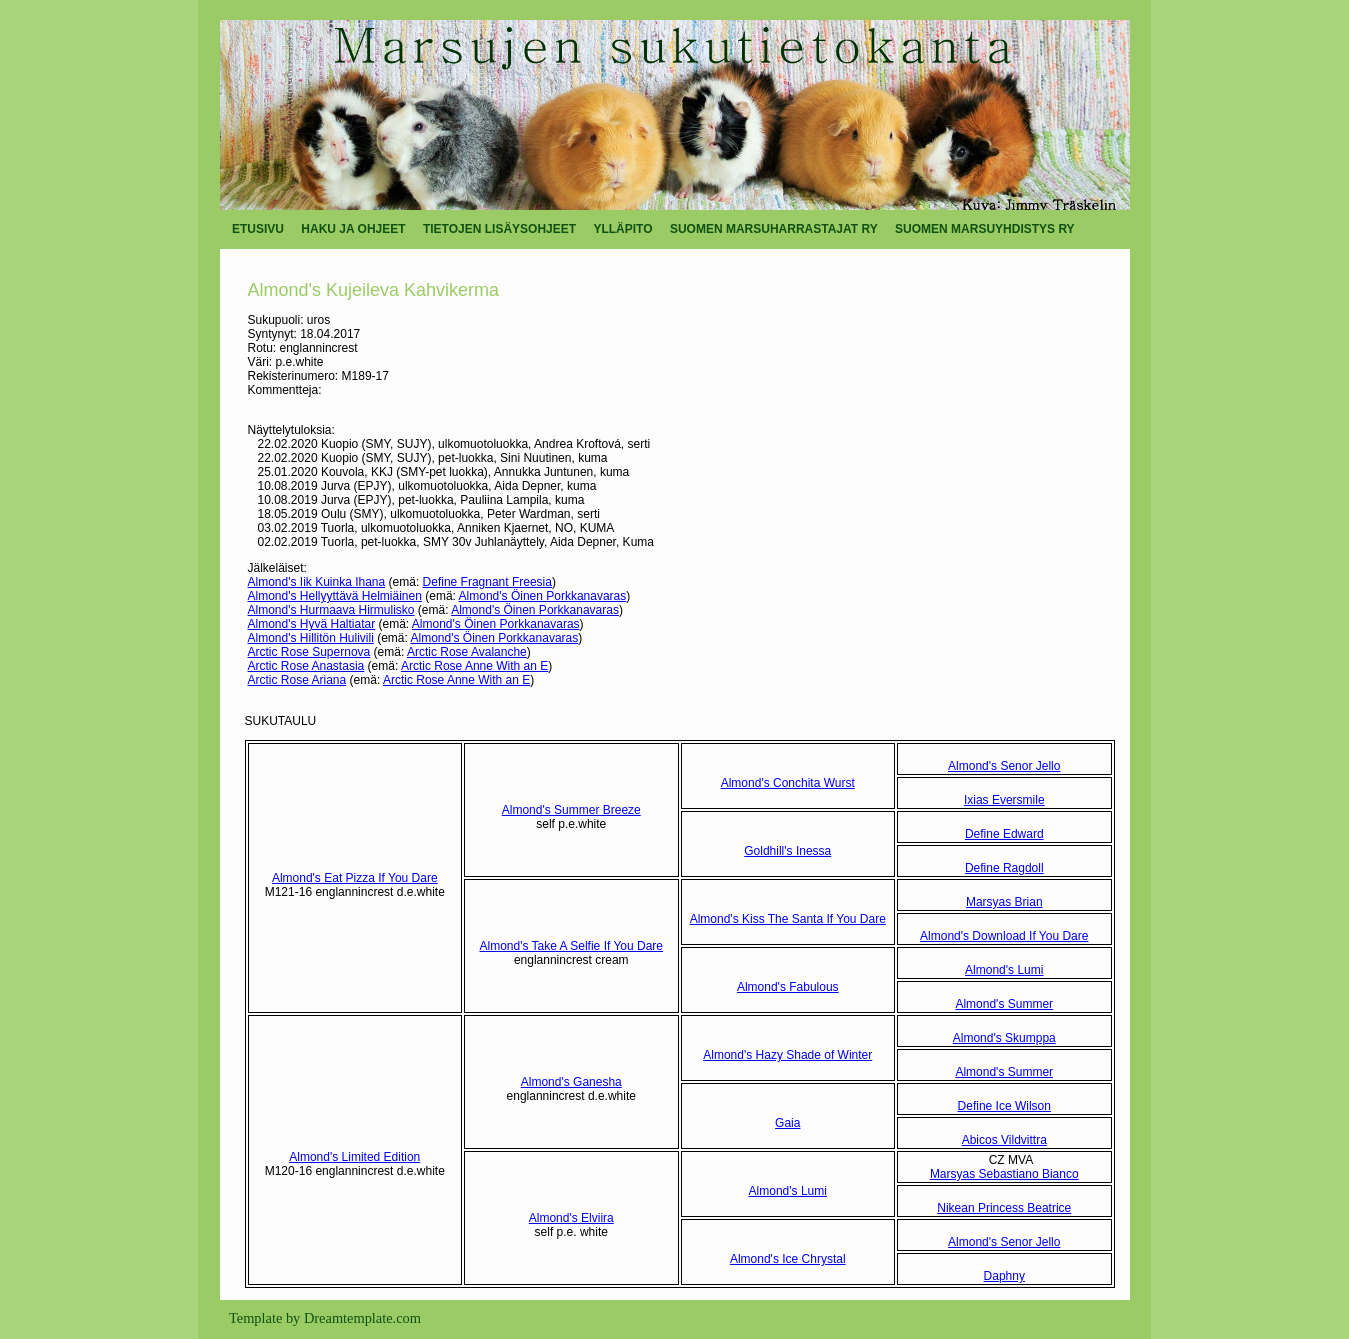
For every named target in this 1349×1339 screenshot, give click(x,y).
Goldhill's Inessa (787, 851)
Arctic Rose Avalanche (467, 652)
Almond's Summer (1004, 1004)
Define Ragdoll (1004, 868)
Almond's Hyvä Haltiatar (312, 624)
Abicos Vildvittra (1004, 1140)
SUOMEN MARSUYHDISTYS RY (985, 229)
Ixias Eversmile (1004, 800)
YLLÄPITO (622, 229)
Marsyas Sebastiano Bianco (1004, 1174)
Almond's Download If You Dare (1004, 936)
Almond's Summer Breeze (571, 810)
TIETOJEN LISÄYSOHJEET (499, 229)
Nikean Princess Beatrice (1004, 1208)
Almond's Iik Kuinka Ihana (317, 582)
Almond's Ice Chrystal (788, 1259)
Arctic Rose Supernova (309, 652)
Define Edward (1004, 834)
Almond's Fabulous (788, 987)
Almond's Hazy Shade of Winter (787, 1055)
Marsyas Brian (1004, 902)
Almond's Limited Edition (354, 1157)
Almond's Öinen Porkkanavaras (543, 596)
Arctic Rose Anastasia (306, 666)
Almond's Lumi (1004, 970)
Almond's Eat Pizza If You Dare (355, 878)
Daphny (1004, 1276)
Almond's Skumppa (1004, 1038)
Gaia (787, 1123)
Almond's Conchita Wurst (788, 783)
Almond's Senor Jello (1004, 766)
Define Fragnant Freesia (487, 582)
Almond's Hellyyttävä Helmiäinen (335, 596)
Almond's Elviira (571, 1218)
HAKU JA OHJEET (353, 229)
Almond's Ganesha (571, 1082)
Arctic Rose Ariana (297, 680)
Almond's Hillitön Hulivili (311, 638)
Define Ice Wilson (1004, 1106)
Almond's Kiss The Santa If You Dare (788, 919)
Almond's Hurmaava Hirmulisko (331, 610)
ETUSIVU (258, 229)
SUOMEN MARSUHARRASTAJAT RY (774, 229)
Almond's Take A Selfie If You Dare (571, 946)
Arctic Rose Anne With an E (474, 666)
